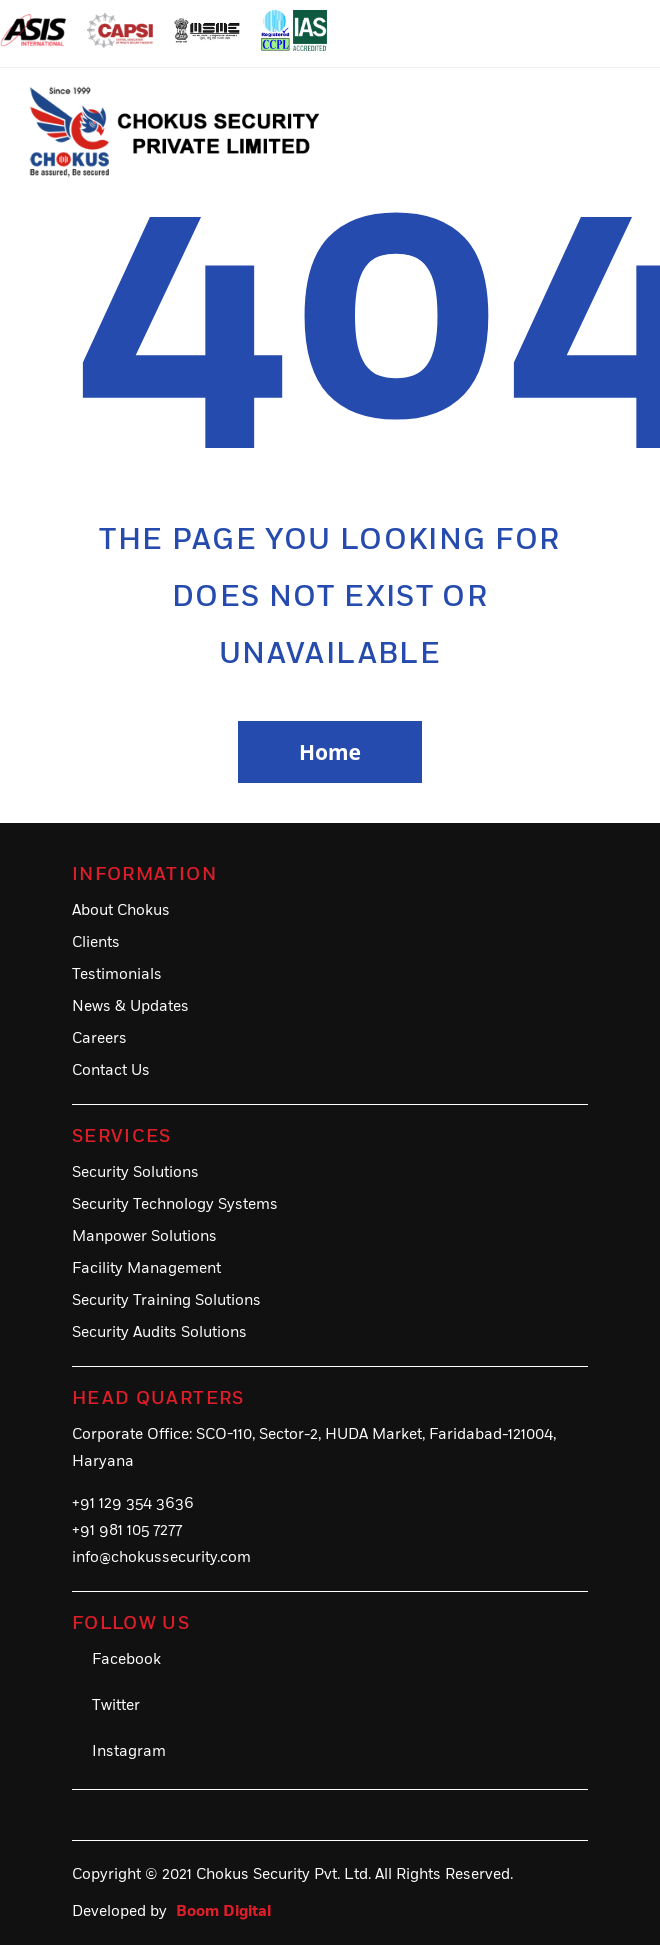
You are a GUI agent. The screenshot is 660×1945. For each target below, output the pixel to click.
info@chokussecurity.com (161, 1557)
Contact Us (111, 1070)
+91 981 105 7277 (127, 1530)
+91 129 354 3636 (133, 1503)
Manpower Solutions (144, 1236)
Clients (96, 942)
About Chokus (121, 910)
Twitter (116, 1705)
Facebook (126, 1659)
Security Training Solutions (166, 1300)
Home (330, 752)
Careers (99, 1038)
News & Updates (130, 1006)
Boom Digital (223, 1911)
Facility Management (146, 1268)
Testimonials (117, 974)
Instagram (129, 1751)
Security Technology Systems (175, 1204)
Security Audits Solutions (159, 1332)
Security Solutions (135, 1172)
